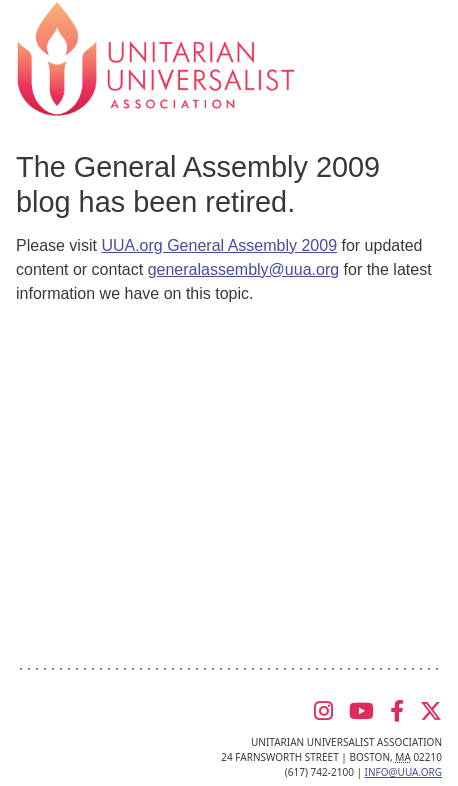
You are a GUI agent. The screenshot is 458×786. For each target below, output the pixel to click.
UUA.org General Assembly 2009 (219, 245)
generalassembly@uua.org (243, 269)
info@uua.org (403, 772)
